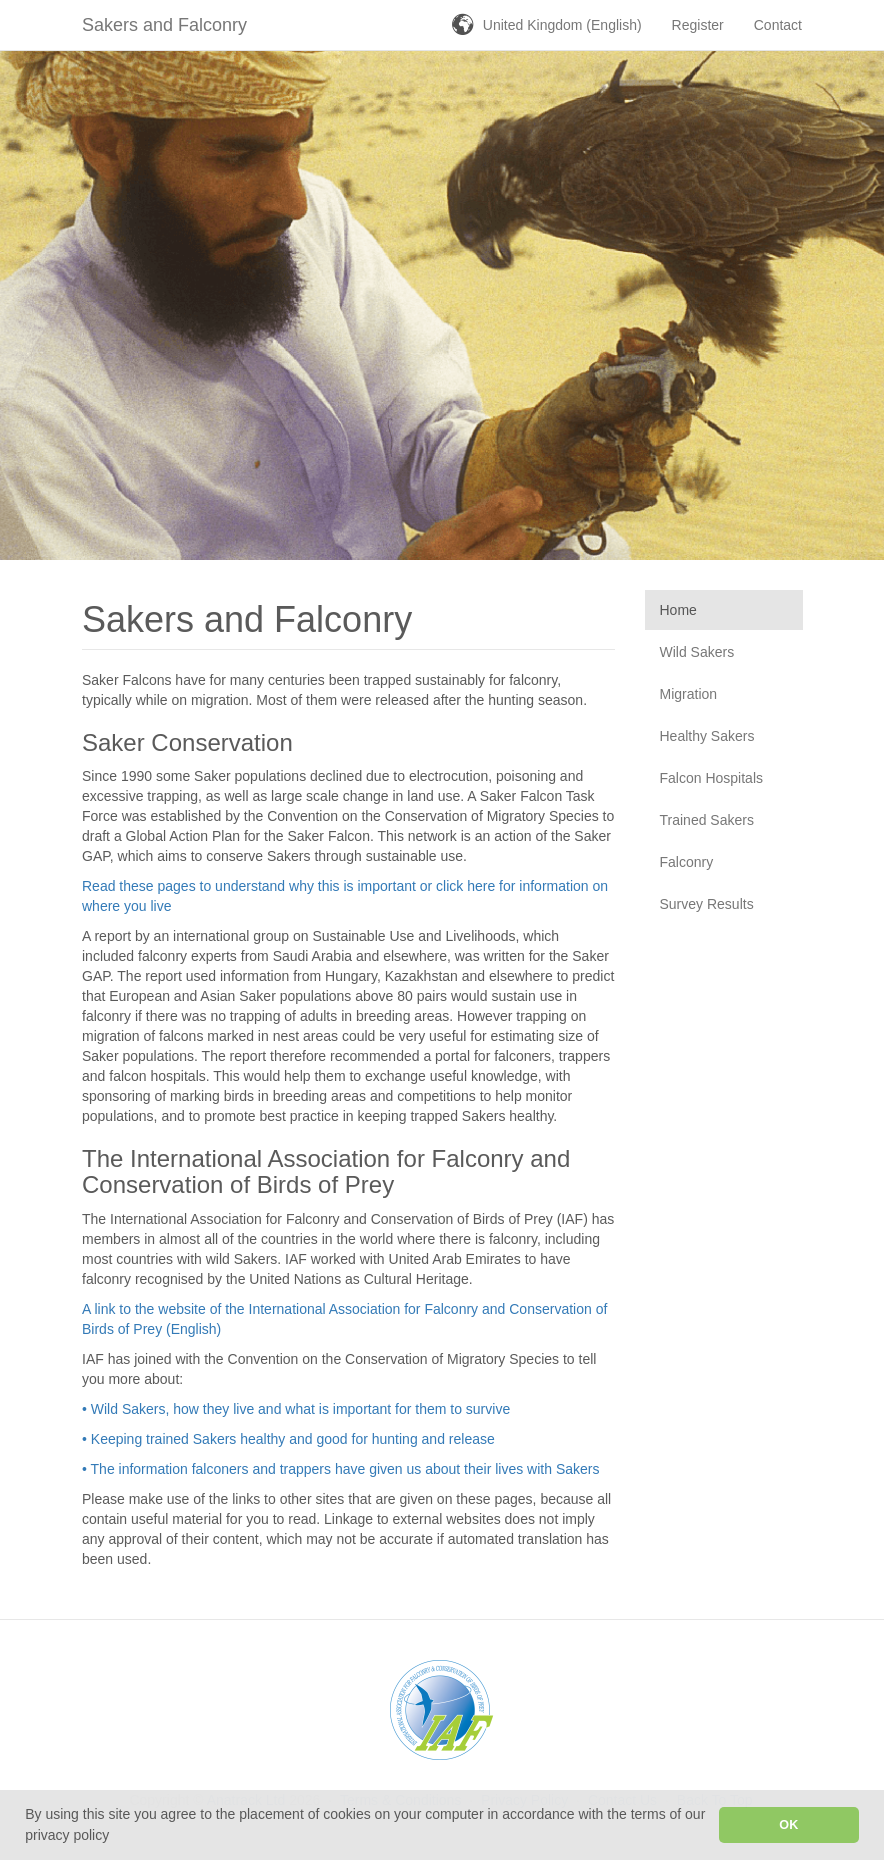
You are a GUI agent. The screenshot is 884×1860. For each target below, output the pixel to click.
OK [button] (788, 1825)
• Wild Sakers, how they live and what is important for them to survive (296, 1409)
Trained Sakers (707, 820)
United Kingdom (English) (562, 25)
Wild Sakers (697, 652)
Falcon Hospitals (712, 778)
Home (678, 610)
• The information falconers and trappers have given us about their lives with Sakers (340, 1469)
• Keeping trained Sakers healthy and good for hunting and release (288, 1439)
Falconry (687, 862)
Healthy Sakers (707, 736)
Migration (689, 694)
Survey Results (707, 904)
